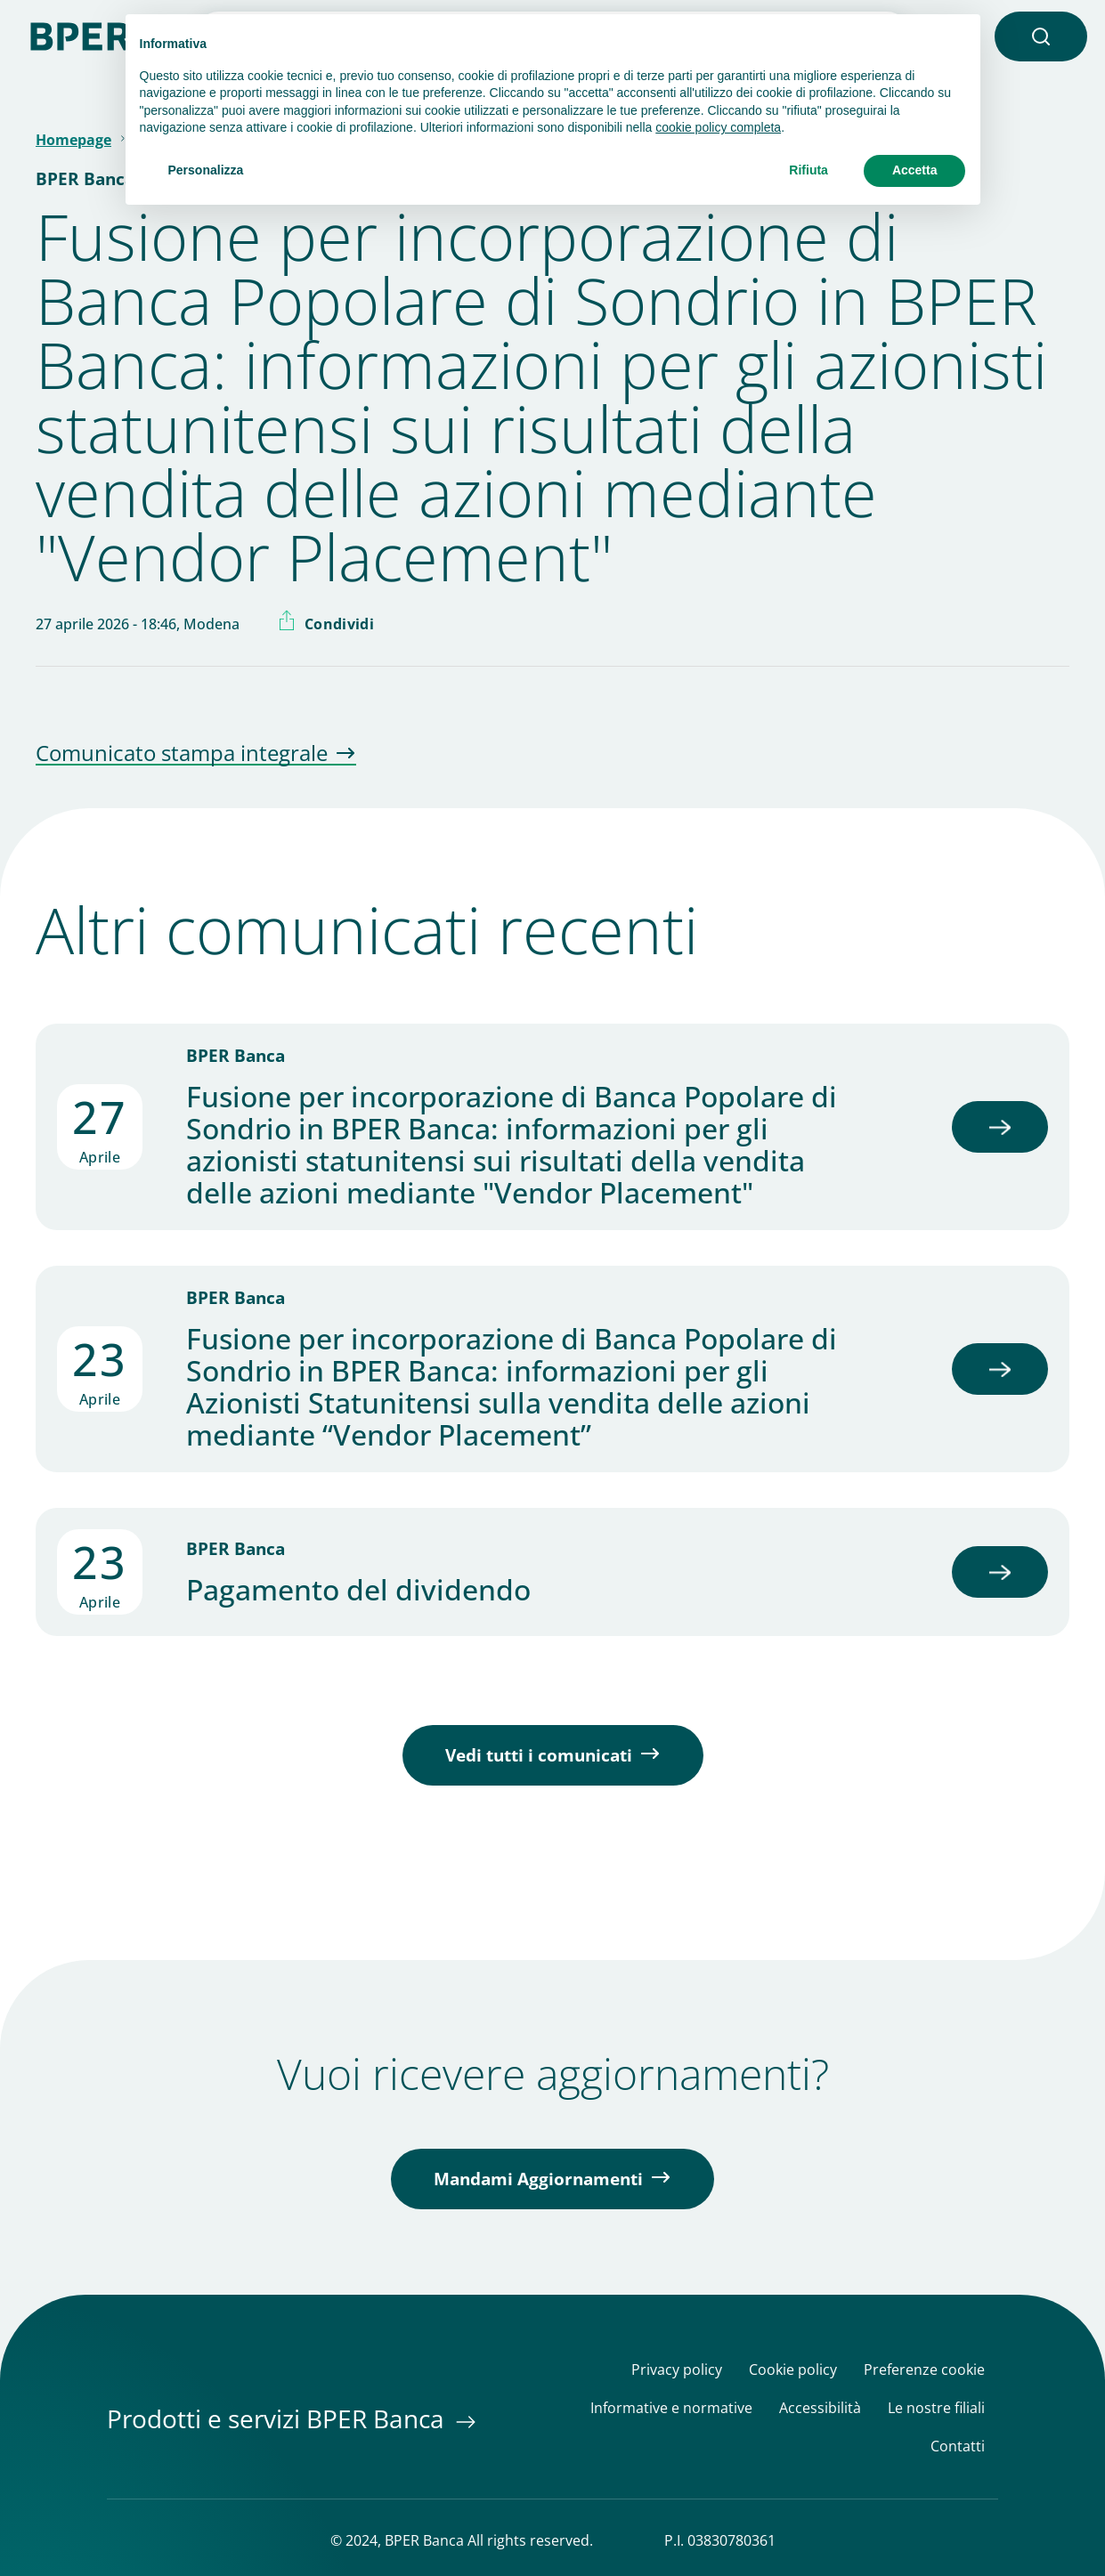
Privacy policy (676, 2369)
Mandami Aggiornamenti (538, 2179)
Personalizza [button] (206, 170)
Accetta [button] (915, 170)
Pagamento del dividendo (358, 1590)
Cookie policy (793, 2369)
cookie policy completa (718, 127)
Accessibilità (820, 2408)
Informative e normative (671, 2408)
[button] (1041, 36)
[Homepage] (89, 34)
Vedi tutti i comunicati (538, 1755)
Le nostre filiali (936, 2408)
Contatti (957, 2446)
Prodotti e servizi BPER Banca (279, 2418)
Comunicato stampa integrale (182, 754)
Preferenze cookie (924, 2369)
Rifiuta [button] (808, 170)
